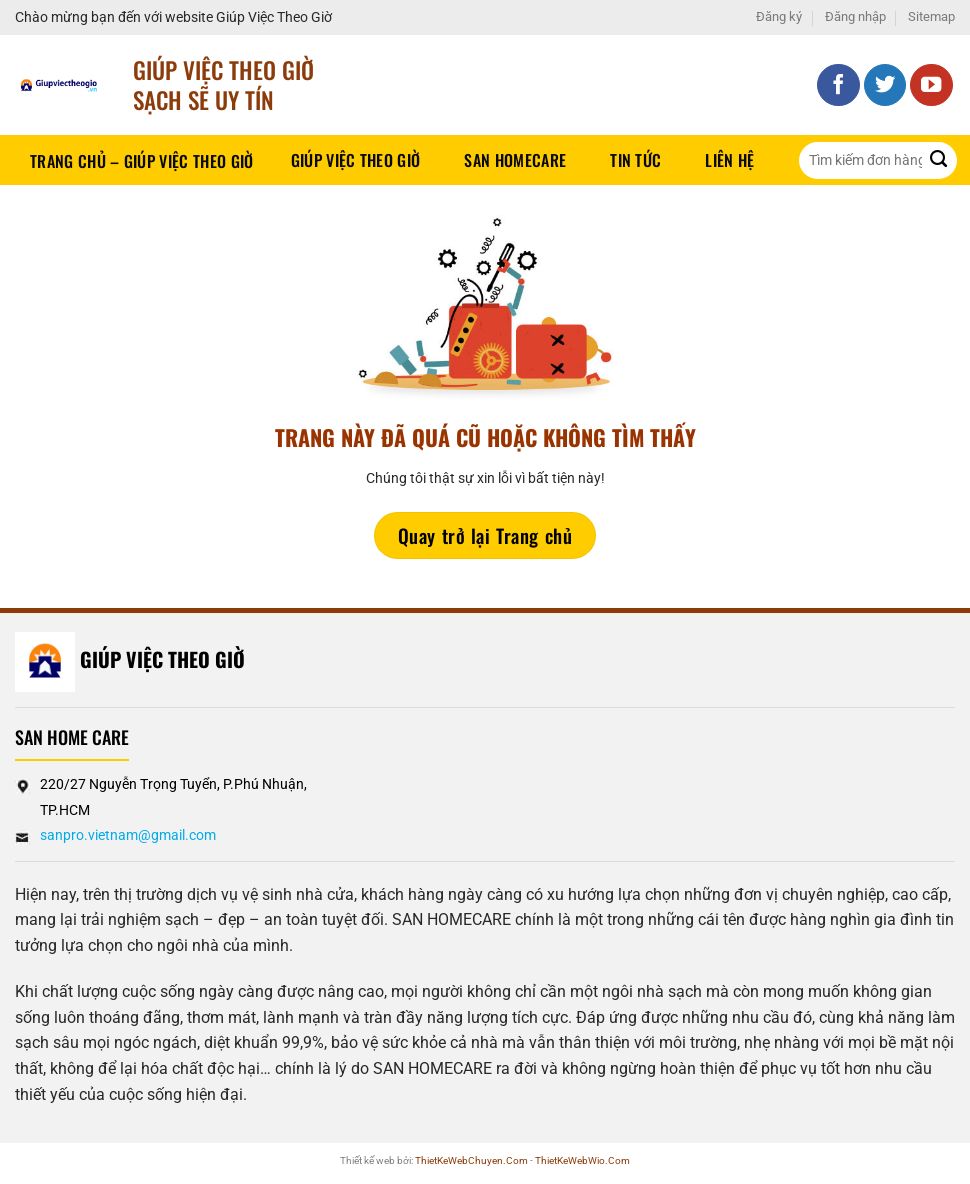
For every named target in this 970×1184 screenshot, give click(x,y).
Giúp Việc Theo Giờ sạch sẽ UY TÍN (223, 84)
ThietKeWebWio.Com (582, 1160)
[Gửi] (938, 160)
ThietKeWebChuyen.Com (471, 1160)
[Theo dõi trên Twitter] (885, 85)
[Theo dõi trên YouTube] (931, 85)
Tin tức (635, 160)
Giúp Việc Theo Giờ (356, 160)
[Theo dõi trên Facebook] (838, 85)
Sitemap (931, 16)
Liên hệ (729, 160)
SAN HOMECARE (515, 160)
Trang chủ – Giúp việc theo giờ (142, 161)
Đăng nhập (855, 16)
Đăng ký (779, 16)
